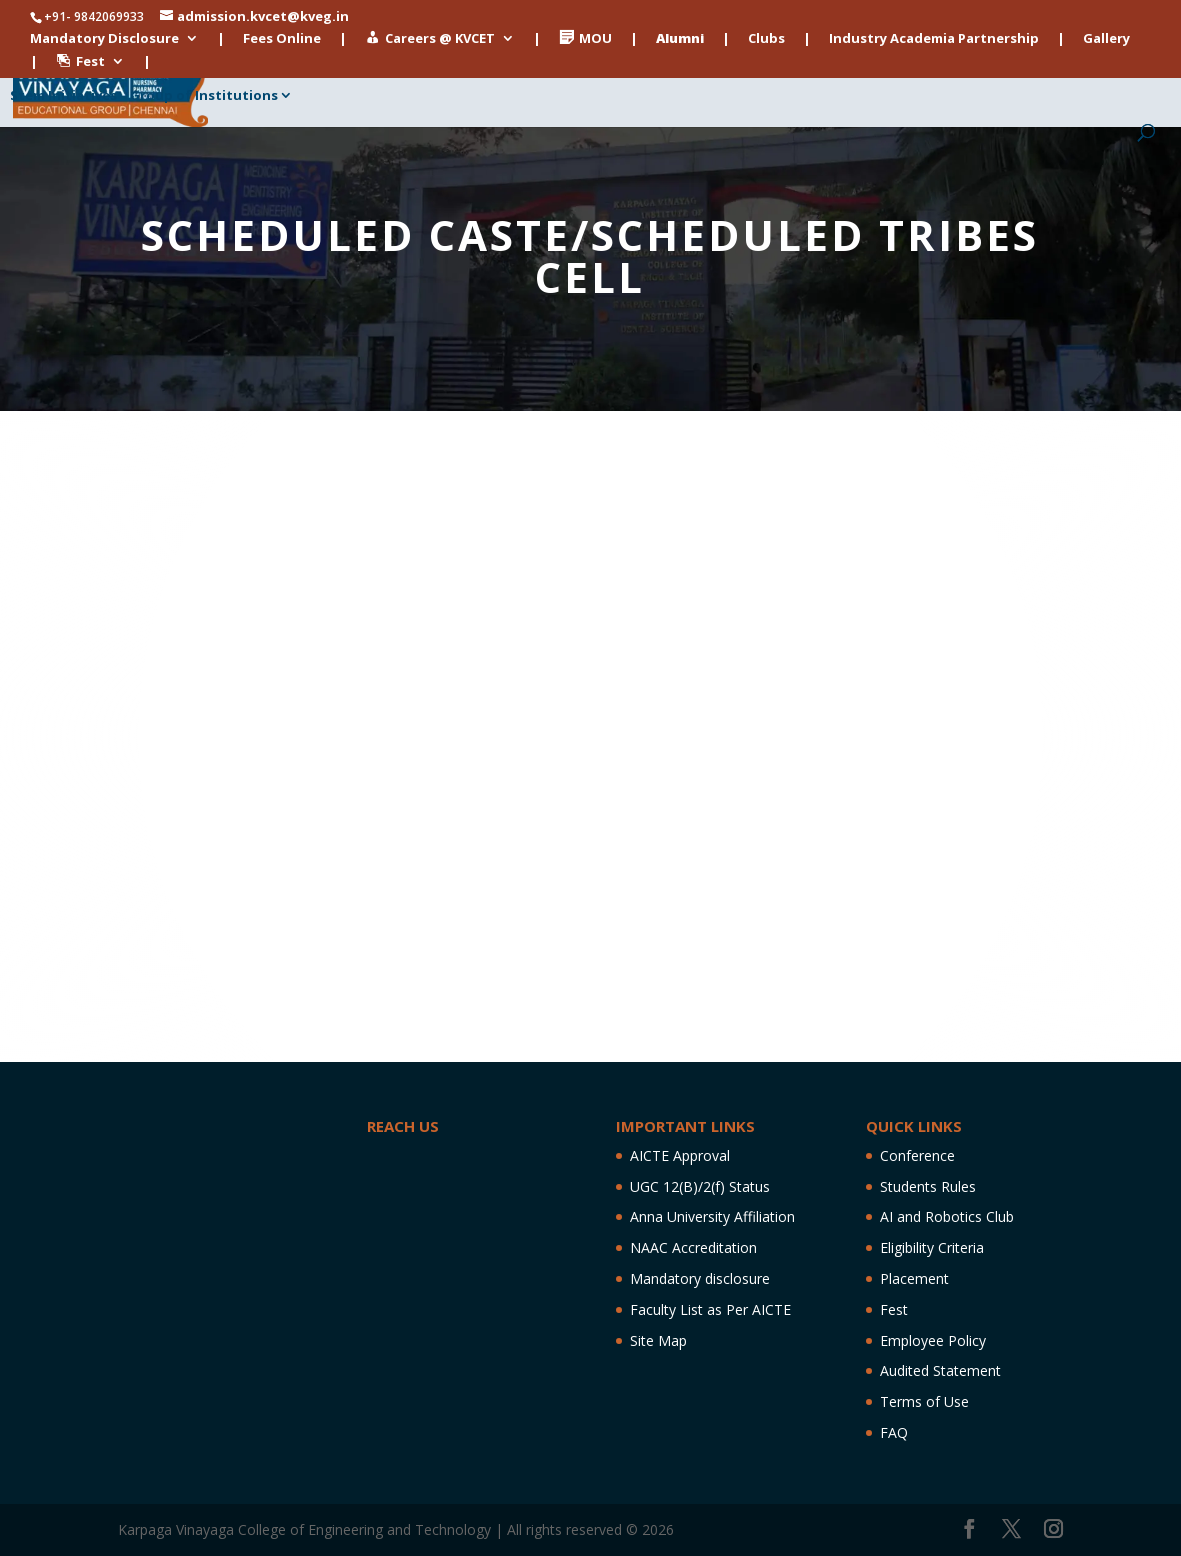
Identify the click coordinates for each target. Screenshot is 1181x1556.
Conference (917, 1155)
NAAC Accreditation (693, 1247)
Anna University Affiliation (712, 1216)
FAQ (894, 1432)
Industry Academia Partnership (934, 39)
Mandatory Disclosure (104, 39)
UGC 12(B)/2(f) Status (700, 1186)
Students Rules (928, 1186)
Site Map (658, 1340)
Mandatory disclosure (700, 1278)
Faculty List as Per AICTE (710, 1309)
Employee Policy (933, 1340)
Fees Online (282, 39)
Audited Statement (940, 1370)
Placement (914, 1278)
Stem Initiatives (63, 96)
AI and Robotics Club (947, 1216)
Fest (894, 1309)
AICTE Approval (680, 1155)
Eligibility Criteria (932, 1247)
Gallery (1106, 39)
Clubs (766, 39)
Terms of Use (924, 1401)
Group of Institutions (204, 96)
